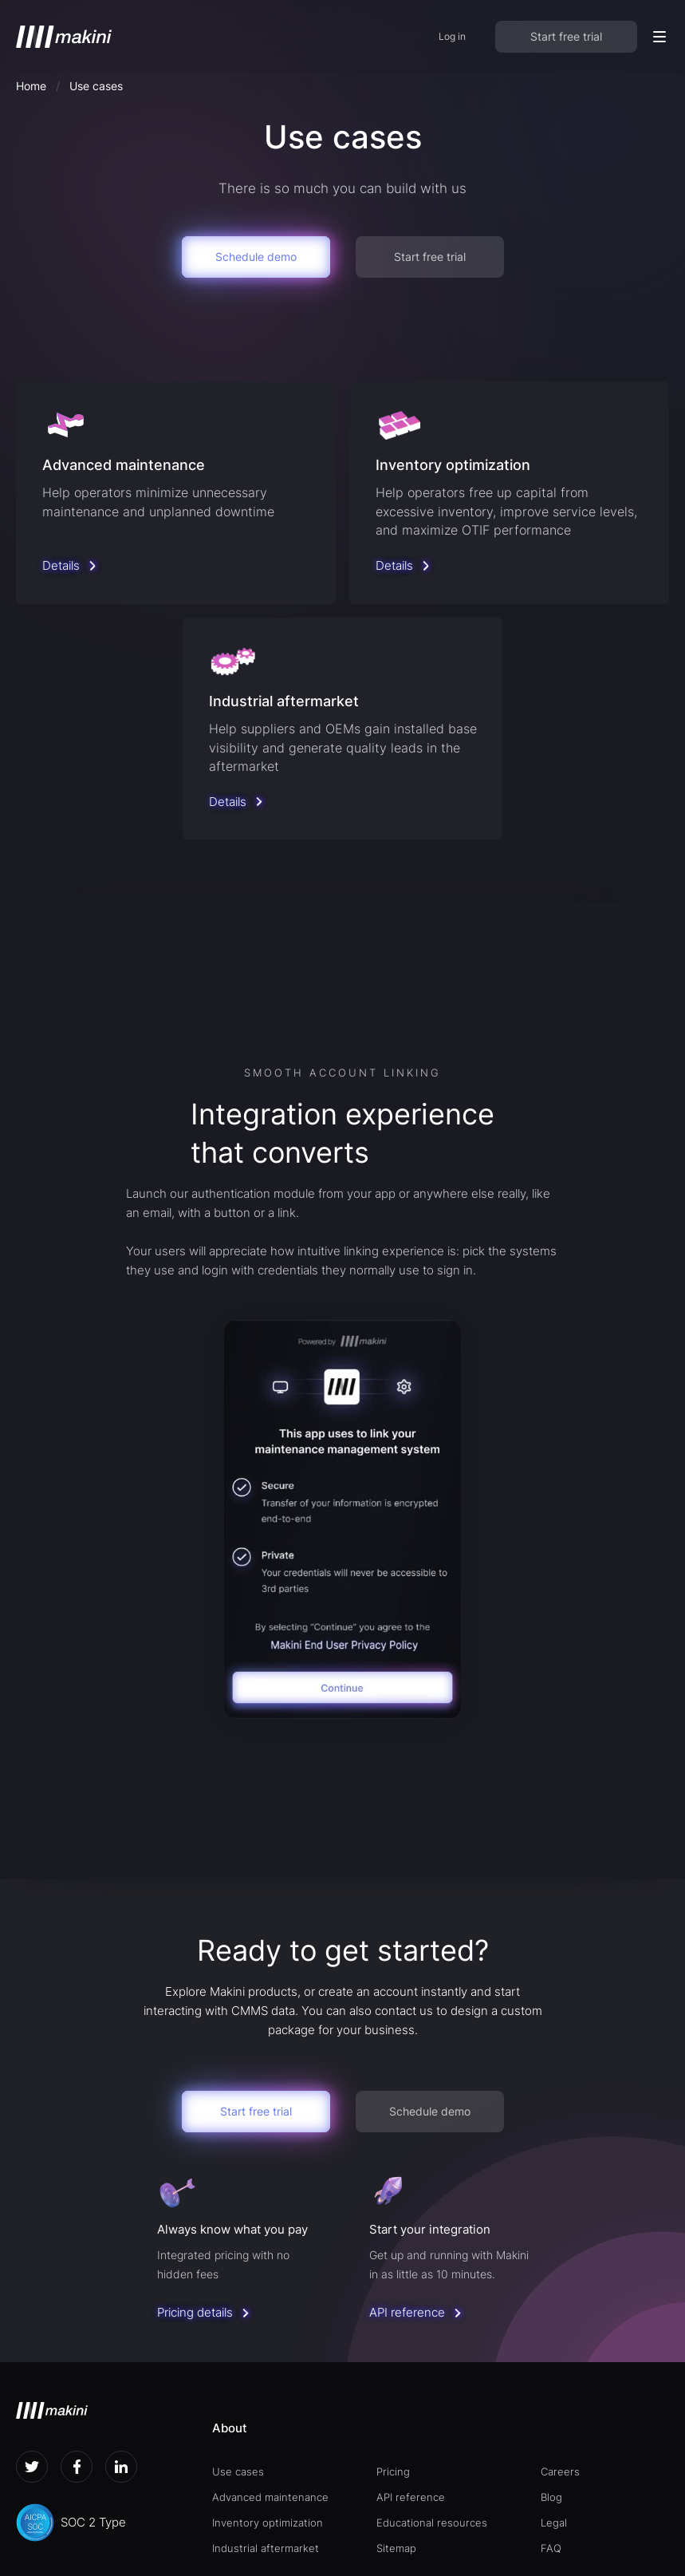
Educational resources (431, 2522)
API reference (410, 2497)
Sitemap (396, 2548)
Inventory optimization (267, 2522)
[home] (64, 37)
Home (31, 86)
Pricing (393, 2471)
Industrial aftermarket (265, 2548)
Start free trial (566, 36)
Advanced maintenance (270, 2497)
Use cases (238, 2471)
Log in (452, 36)
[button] (659, 36)
